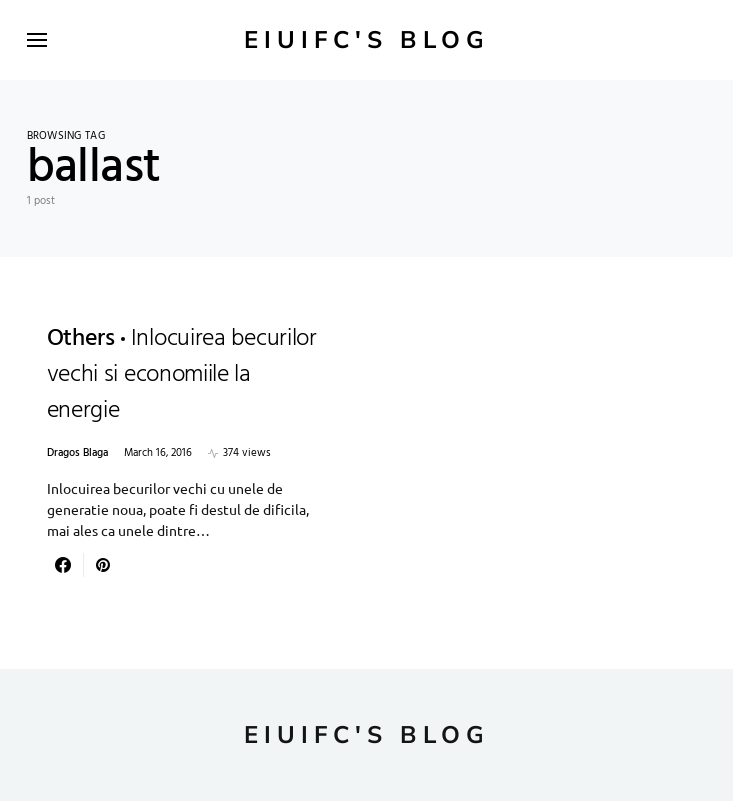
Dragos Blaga (77, 453)
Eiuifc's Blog (367, 40)
